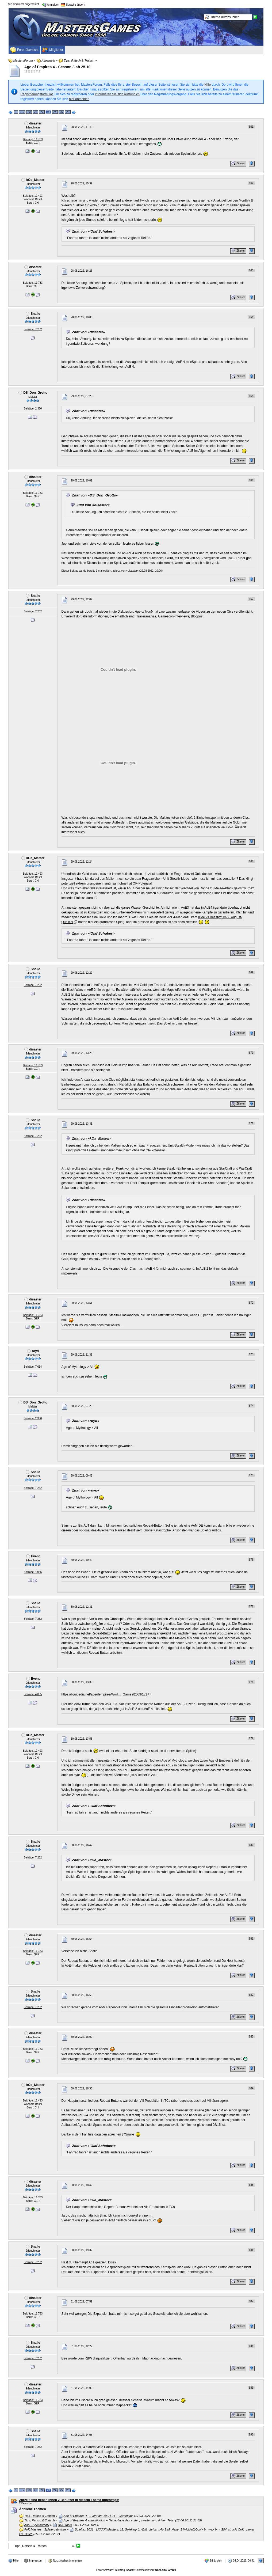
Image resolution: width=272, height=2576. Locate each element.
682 (251, 1994)
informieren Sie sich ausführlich (117, 94)
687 (251, 2301)
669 (251, 972)
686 (251, 2249)
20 (29, 112)
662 (251, 183)
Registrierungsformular (37, 94)
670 (251, 1052)
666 (251, 480)
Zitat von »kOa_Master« (92, 1138)
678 (251, 1681)
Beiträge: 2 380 (33, 408)
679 (251, 1738)
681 (251, 1938)
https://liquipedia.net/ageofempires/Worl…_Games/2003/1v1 (104, 1694)
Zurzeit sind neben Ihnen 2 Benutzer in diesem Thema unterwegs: (69, 2500)
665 (251, 395)
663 (251, 270)
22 (41, 112)
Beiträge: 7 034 (33, 1366)
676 (251, 1559)
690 (251, 2434)
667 (251, 599)
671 (251, 1123)
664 (251, 317)
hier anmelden (79, 99)
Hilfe (207, 84)
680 (251, 1844)
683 (251, 2036)
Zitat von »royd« (85, 1421)
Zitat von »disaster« (88, 332)
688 (251, 2345)
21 (35, 112)
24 (54, 112)
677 (251, 1606)
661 (251, 126)
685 (251, 2184)
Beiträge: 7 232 (33, 329)
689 (251, 2387)
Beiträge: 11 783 (33, 139)
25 (61, 112)
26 (67, 112)
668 (251, 861)
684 (251, 2088)
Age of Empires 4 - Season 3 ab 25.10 (57, 67)
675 (251, 1475)
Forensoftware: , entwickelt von (136, 2570)
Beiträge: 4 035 (33, 1571)
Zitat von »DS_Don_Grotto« (95, 495)
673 (251, 1354)
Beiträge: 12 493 (33, 195)
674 (251, 1405)
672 (251, 1302)
